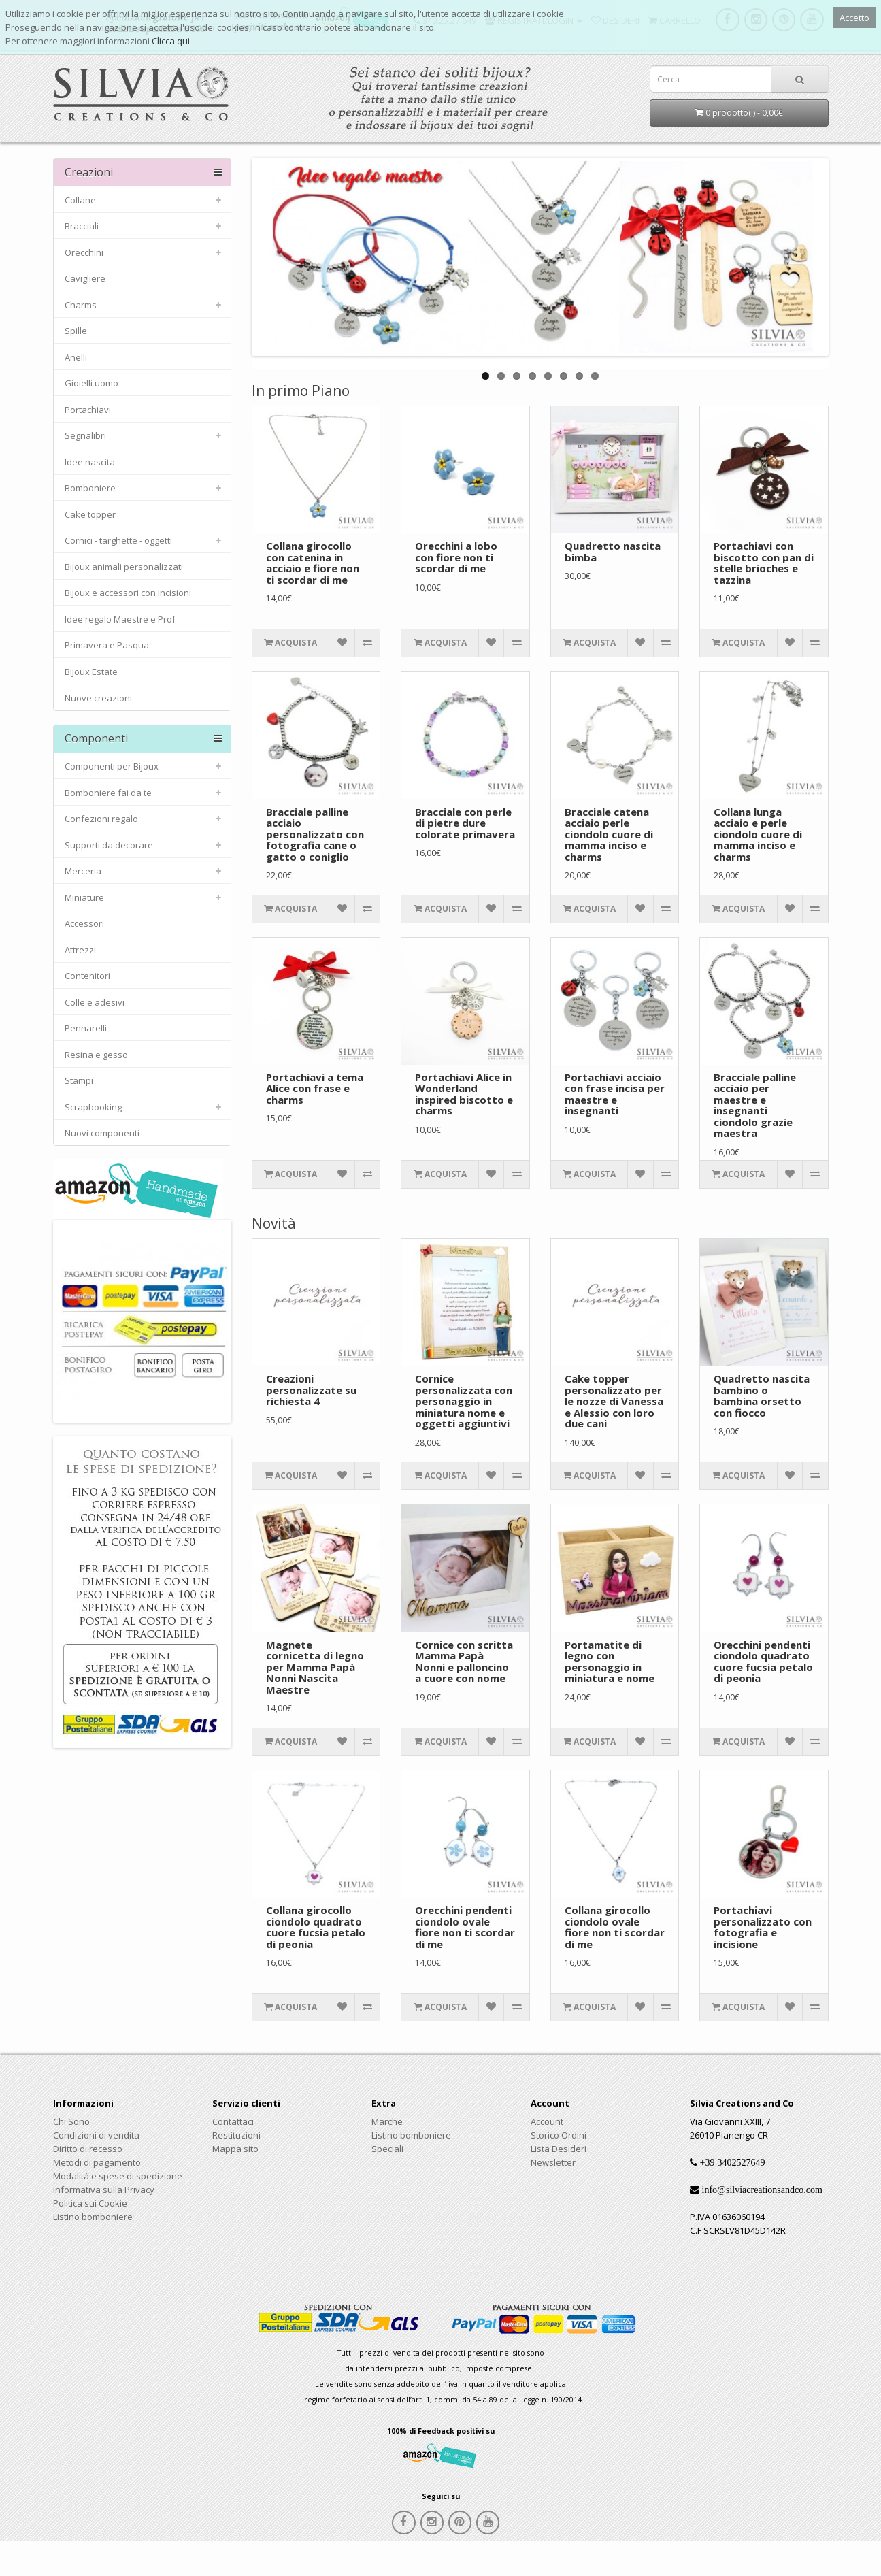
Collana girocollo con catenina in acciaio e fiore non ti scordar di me (312, 563)
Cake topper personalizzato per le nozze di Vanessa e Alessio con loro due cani (614, 1401)
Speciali (387, 2149)
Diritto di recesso (87, 2149)
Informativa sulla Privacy (103, 2189)
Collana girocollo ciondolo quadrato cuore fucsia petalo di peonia (315, 1927)
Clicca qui (171, 41)
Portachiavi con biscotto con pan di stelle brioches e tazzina (764, 563)
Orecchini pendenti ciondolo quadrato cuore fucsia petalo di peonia (763, 1661)
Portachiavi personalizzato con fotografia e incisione (763, 1927)
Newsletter (553, 2162)
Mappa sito (235, 2149)
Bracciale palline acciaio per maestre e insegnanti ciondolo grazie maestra (755, 1105)
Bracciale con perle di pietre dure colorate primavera (465, 823)
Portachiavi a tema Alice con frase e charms (314, 1088)
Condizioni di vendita (96, 2135)
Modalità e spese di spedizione (117, 2176)
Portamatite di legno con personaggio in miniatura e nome (609, 1661)
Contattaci (233, 2121)
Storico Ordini (558, 2135)
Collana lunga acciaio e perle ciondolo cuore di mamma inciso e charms (758, 834)
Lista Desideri (558, 2149)
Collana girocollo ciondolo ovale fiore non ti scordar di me (615, 1927)
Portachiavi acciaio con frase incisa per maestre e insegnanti (615, 1094)
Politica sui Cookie (90, 2203)
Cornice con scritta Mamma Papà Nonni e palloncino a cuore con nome (464, 1661)
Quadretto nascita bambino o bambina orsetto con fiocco (762, 1395)
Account (547, 2121)
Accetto (854, 18)
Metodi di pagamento (97, 2162)
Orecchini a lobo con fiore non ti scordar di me (456, 557)
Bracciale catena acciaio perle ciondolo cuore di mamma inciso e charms (609, 834)
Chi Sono (71, 2121)
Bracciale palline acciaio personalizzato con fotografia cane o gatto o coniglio (315, 834)
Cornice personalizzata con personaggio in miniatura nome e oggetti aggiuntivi (463, 1401)
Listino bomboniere (93, 2217)
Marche (387, 2121)
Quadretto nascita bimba (613, 551)
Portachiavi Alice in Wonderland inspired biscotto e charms (464, 1094)
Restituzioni (236, 2135)
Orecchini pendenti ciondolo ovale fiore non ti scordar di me (465, 1927)
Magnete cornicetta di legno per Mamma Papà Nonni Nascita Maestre (315, 1667)
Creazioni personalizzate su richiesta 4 (311, 1390)
